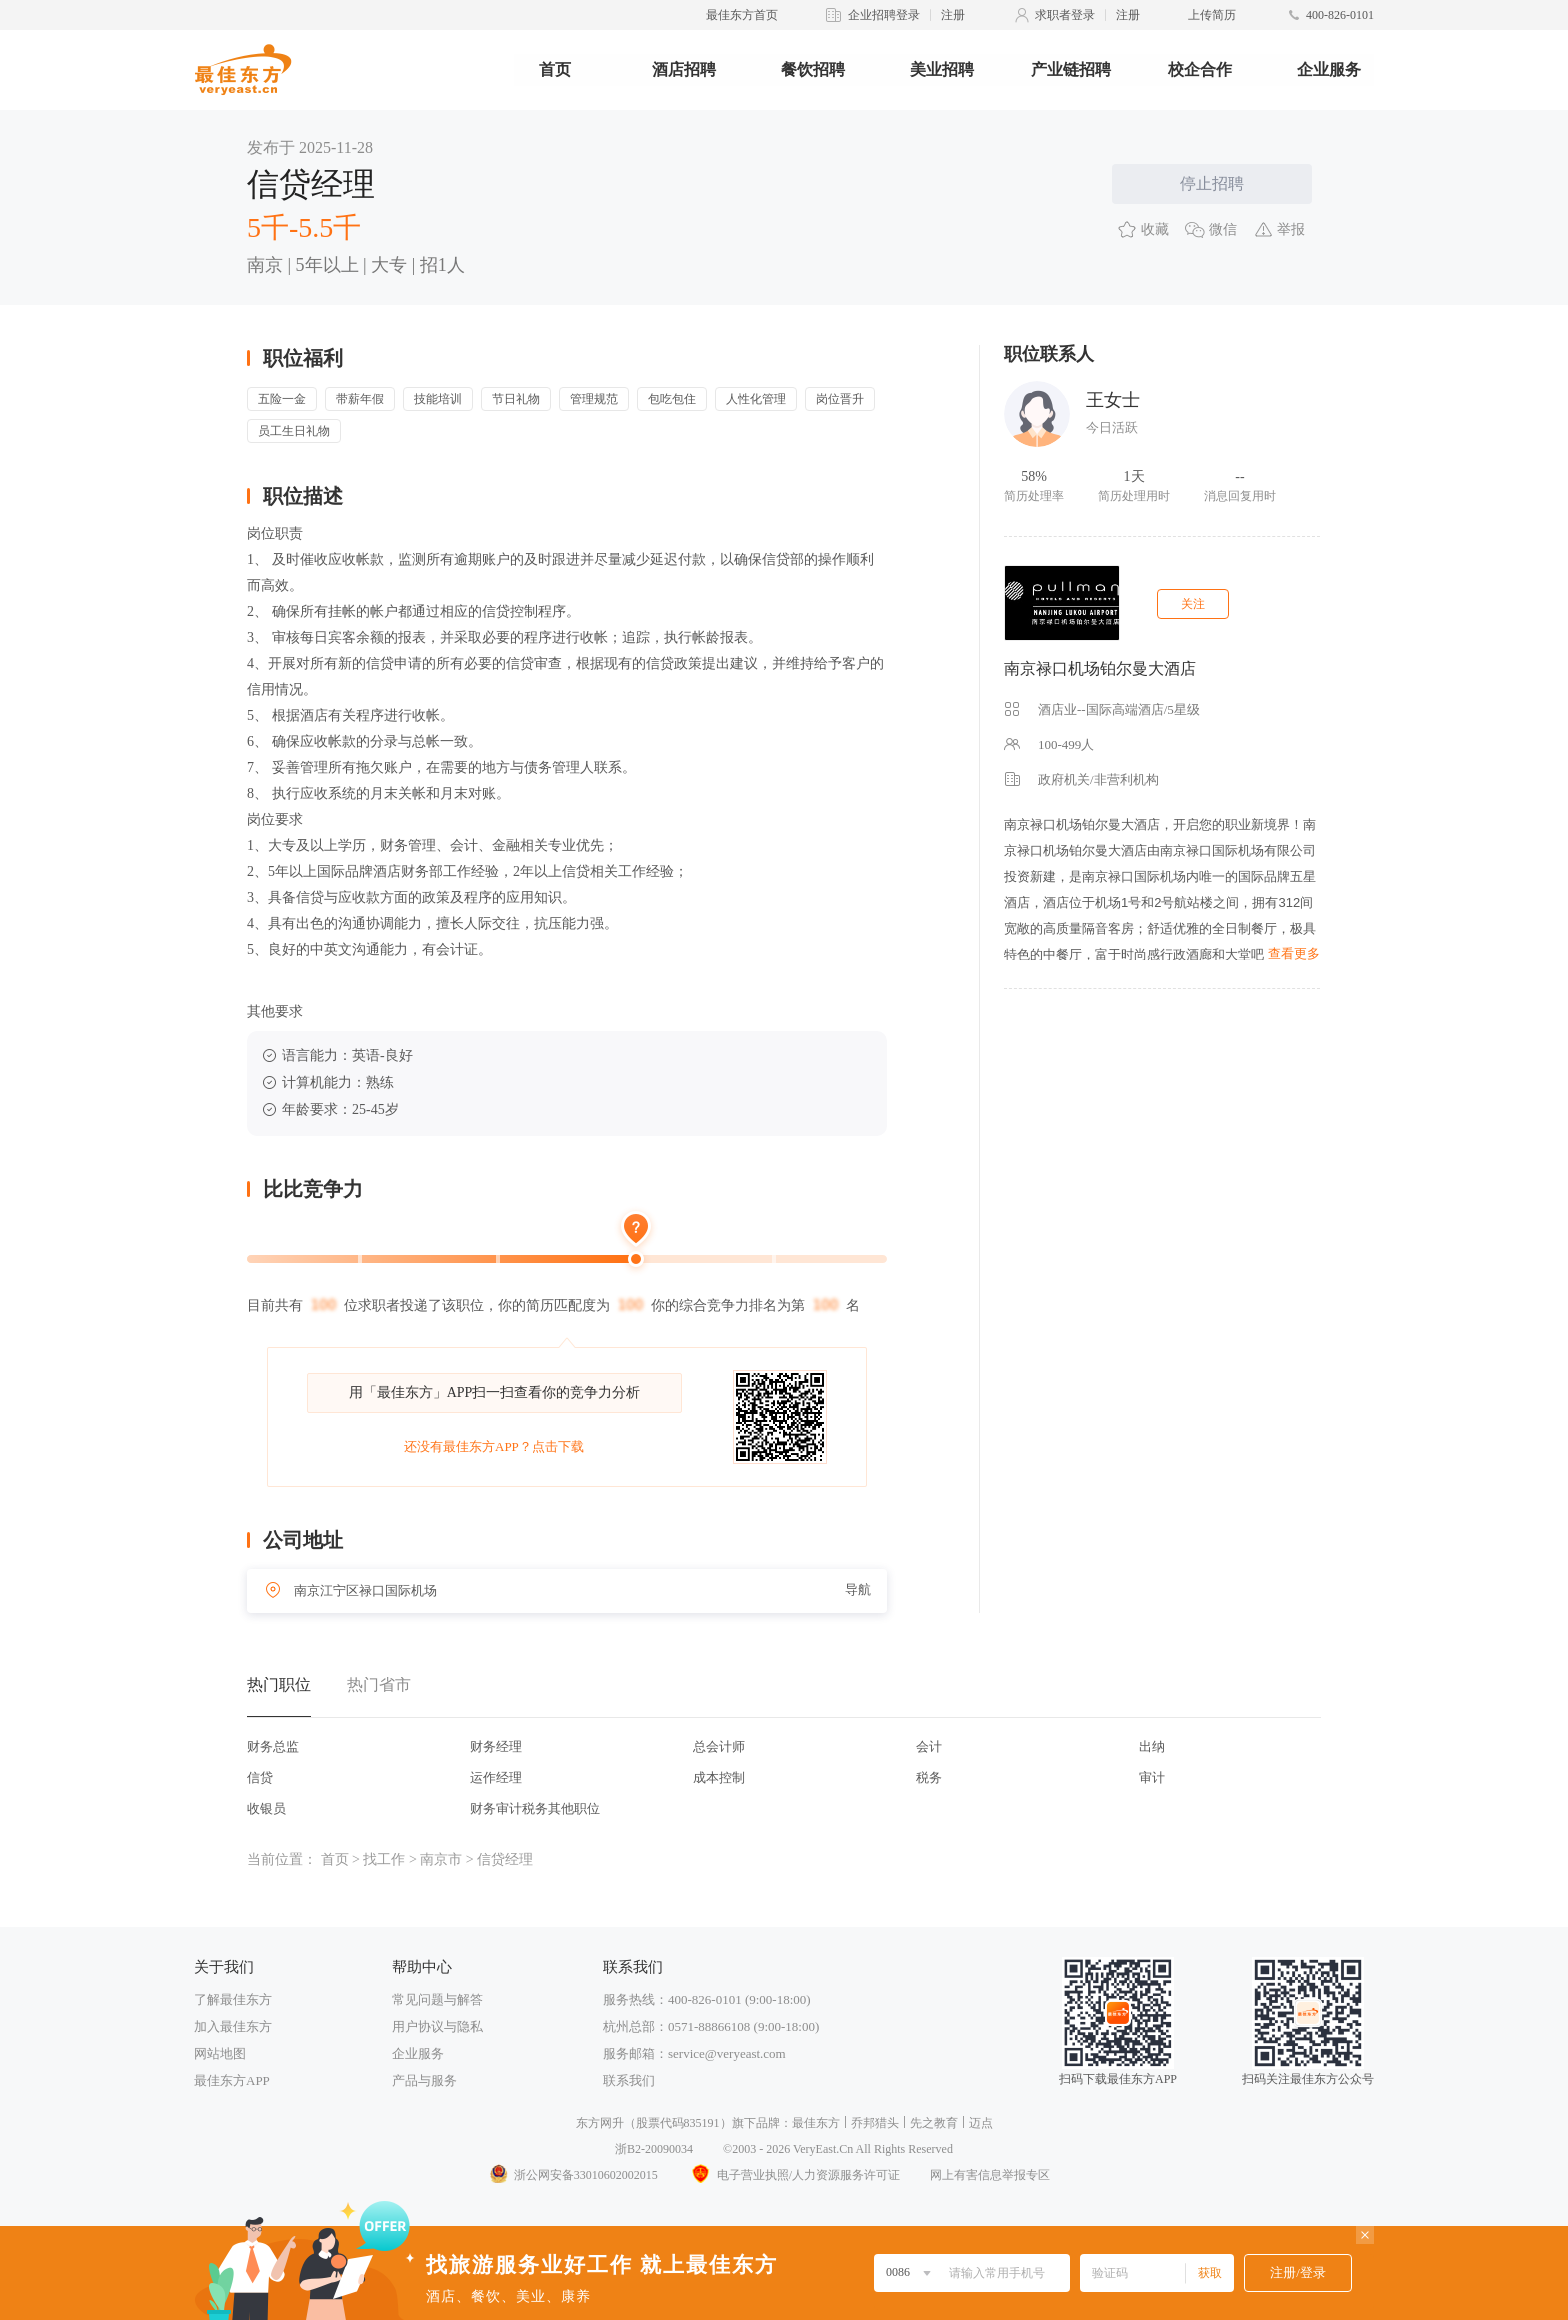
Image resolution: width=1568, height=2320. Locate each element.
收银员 (266, 1808)
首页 (555, 69)
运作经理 (496, 1777)
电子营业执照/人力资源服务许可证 (794, 2175)
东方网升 (600, 2123)
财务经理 (496, 1746)
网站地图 (220, 2053)
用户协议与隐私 (437, 2026)
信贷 (260, 1777)
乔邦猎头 (875, 2123)
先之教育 (934, 2123)
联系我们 (629, 2080)
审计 (1152, 1777)
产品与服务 (424, 2080)
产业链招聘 (1071, 69)
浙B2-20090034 (654, 2149)
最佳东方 (816, 2123)
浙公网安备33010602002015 (573, 2175)
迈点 (981, 2123)
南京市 (441, 1859)
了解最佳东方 (233, 1999)
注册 (953, 15)
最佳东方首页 (742, 15)
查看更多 (1294, 953)
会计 (929, 1746)
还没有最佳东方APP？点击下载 (494, 1446)
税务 (929, 1777)
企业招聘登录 (884, 15)
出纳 (1152, 1746)
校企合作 (1200, 69)
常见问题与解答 (437, 1999)
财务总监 (273, 1746)
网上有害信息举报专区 (990, 2175)
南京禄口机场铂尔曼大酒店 (1100, 668)
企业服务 (1329, 69)
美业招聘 (942, 69)
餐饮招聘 (813, 69)
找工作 (384, 1859)
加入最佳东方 (233, 2026)
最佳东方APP (232, 2080)
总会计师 (719, 1746)
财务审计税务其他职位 (535, 1808)
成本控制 (719, 1777)
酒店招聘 (684, 69)
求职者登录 (1065, 15)
